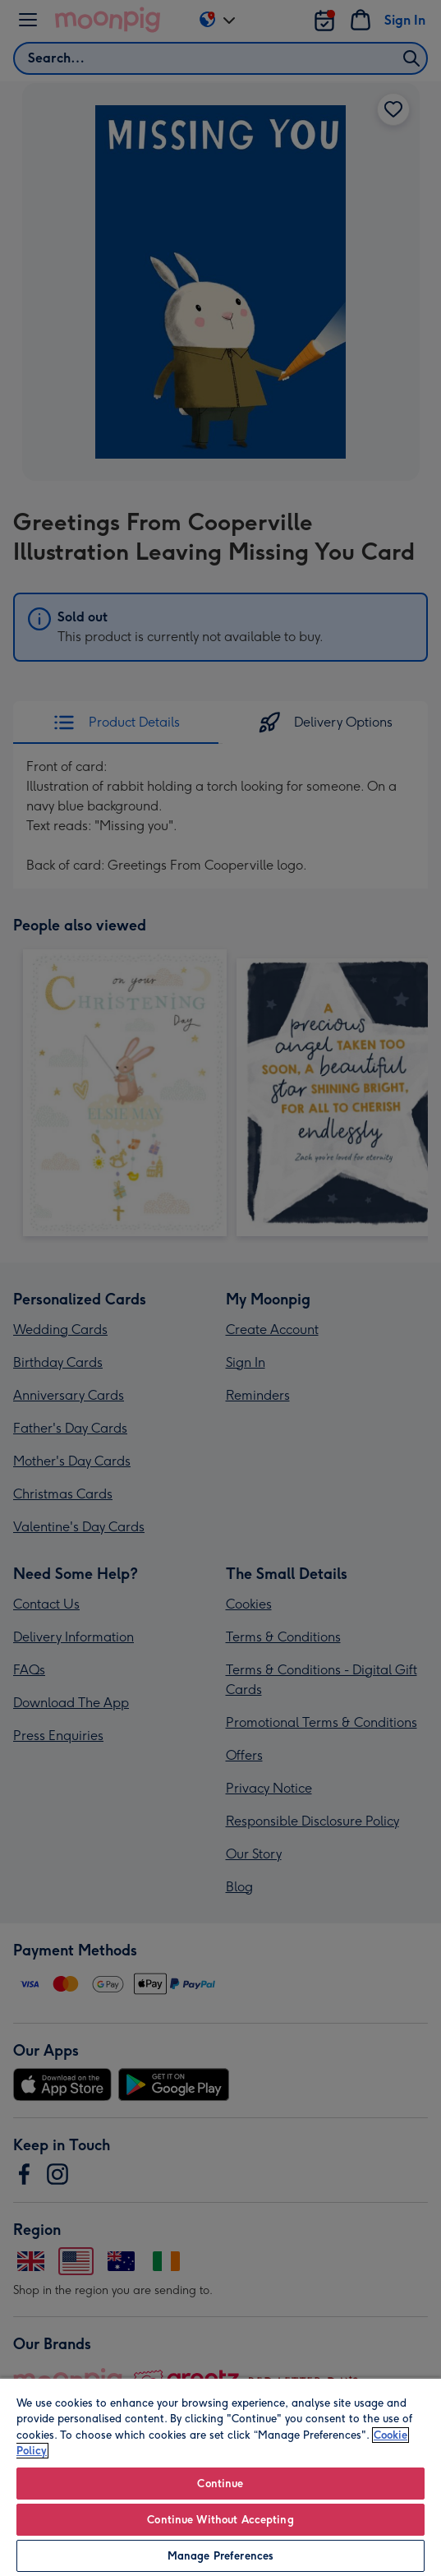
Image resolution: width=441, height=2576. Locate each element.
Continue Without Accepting (220, 2520)
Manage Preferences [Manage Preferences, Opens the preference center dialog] (220, 2556)
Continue (220, 2483)
